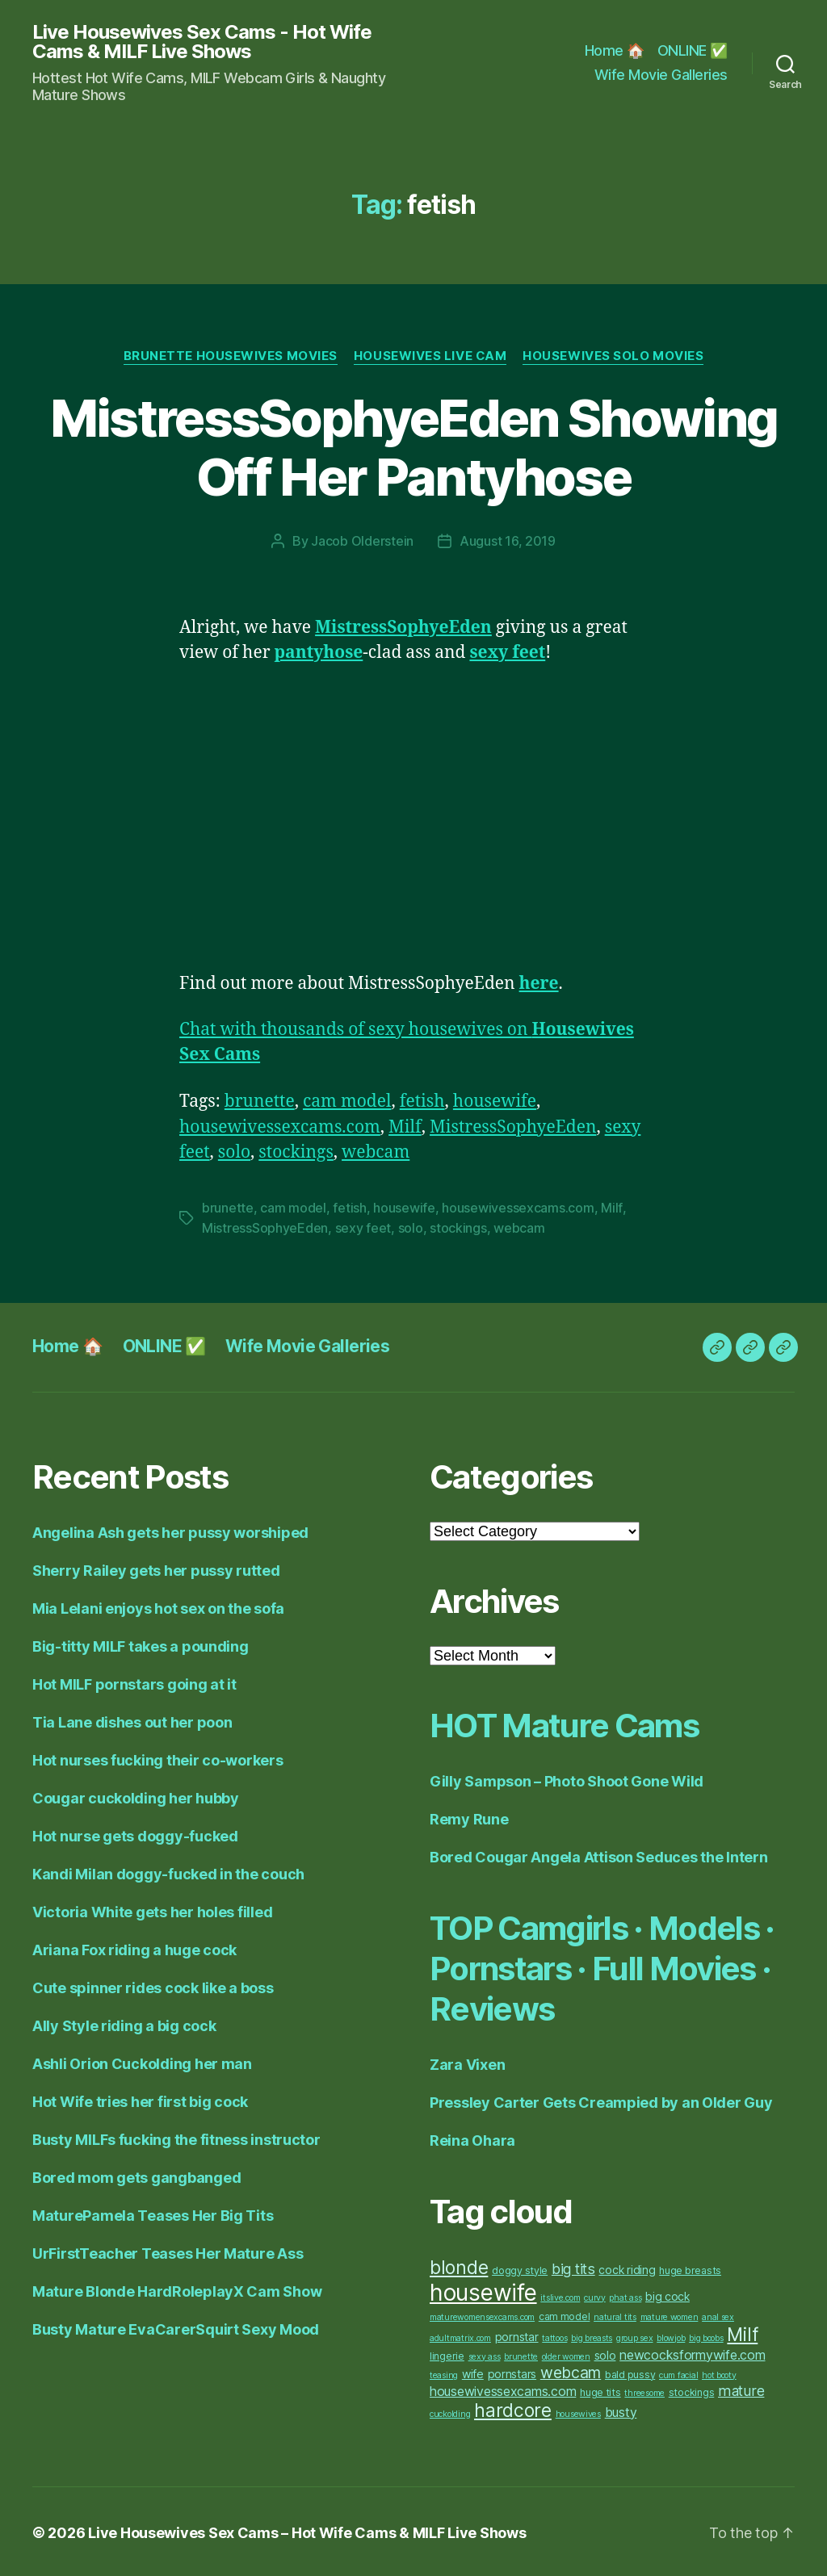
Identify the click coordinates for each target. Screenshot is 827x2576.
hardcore (513, 2408)
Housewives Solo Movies (613, 356)
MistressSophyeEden (513, 1126)
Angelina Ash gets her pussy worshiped (170, 1530)
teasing (444, 2373)
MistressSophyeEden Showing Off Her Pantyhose (414, 447)
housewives (578, 2411)
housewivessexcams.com (279, 1126)
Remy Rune (469, 1816)
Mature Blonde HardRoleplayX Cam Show (176, 2289)
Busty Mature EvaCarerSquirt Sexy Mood (175, 2326)
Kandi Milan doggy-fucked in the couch (168, 1871)
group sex (634, 2336)
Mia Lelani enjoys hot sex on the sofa (158, 1606)
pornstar (517, 2334)
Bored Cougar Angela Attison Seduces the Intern (599, 1854)
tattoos (554, 2336)
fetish (422, 1101)
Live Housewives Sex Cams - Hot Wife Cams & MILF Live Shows (202, 42)
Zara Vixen (467, 2062)
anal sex (718, 2315)
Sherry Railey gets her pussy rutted (156, 1568)
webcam (375, 1151)
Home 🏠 (614, 50)
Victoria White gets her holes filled (152, 1909)
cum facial (678, 2373)
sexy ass (484, 2354)
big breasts (591, 2336)
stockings (296, 1151)
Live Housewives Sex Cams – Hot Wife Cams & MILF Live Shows (307, 2530)
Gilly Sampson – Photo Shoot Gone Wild (566, 1778)
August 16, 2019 (508, 541)
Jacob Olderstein (362, 541)
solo (234, 1151)
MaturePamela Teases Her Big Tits (152, 2213)
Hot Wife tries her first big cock (140, 2099)
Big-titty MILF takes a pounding (140, 1644)
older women (566, 2354)
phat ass (625, 2295)
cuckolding (450, 2411)
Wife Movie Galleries (661, 74)
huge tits (600, 2390)
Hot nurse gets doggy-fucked (135, 1833)
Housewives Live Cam (429, 356)
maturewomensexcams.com (482, 2315)
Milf (405, 1126)
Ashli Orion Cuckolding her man (142, 2061)
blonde (459, 2265)
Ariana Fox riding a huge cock (134, 1947)
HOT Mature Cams (564, 1723)
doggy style (520, 2268)
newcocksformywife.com (692, 2352)
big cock (667, 2294)
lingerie (447, 2354)
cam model (347, 1101)
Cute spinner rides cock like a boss (153, 1985)
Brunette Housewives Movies (230, 356)
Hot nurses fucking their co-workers (157, 1757)
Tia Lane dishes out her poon (132, 1719)
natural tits (615, 2315)
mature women (669, 2315)
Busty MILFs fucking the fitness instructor (176, 2137)
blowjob (671, 2336)
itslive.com (560, 2295)
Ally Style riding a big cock (124, 2023)
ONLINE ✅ (692, 50)
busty (621, 2410)
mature (741, 2388)
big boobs (706, 2336)
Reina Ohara (472, 2138)
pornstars (512, 2371)
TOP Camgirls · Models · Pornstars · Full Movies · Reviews (602, 1966)
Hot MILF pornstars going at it (134, 1681)
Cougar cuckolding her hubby (135, 1795)
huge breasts (690, 2268)
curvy (595, 2295)
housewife (494, 1101)
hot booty (719, 2373)
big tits (573, 2266)
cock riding (626, 2267)
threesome (644, 2390)
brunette (260, 1101)
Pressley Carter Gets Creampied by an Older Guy (601, 2100)
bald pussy (630, 2372)
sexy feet (363, 1226)
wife (473, 2371)
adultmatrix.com (460, 2336)
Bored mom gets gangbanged (136, 2175)
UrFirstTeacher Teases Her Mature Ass (167, 2251)
